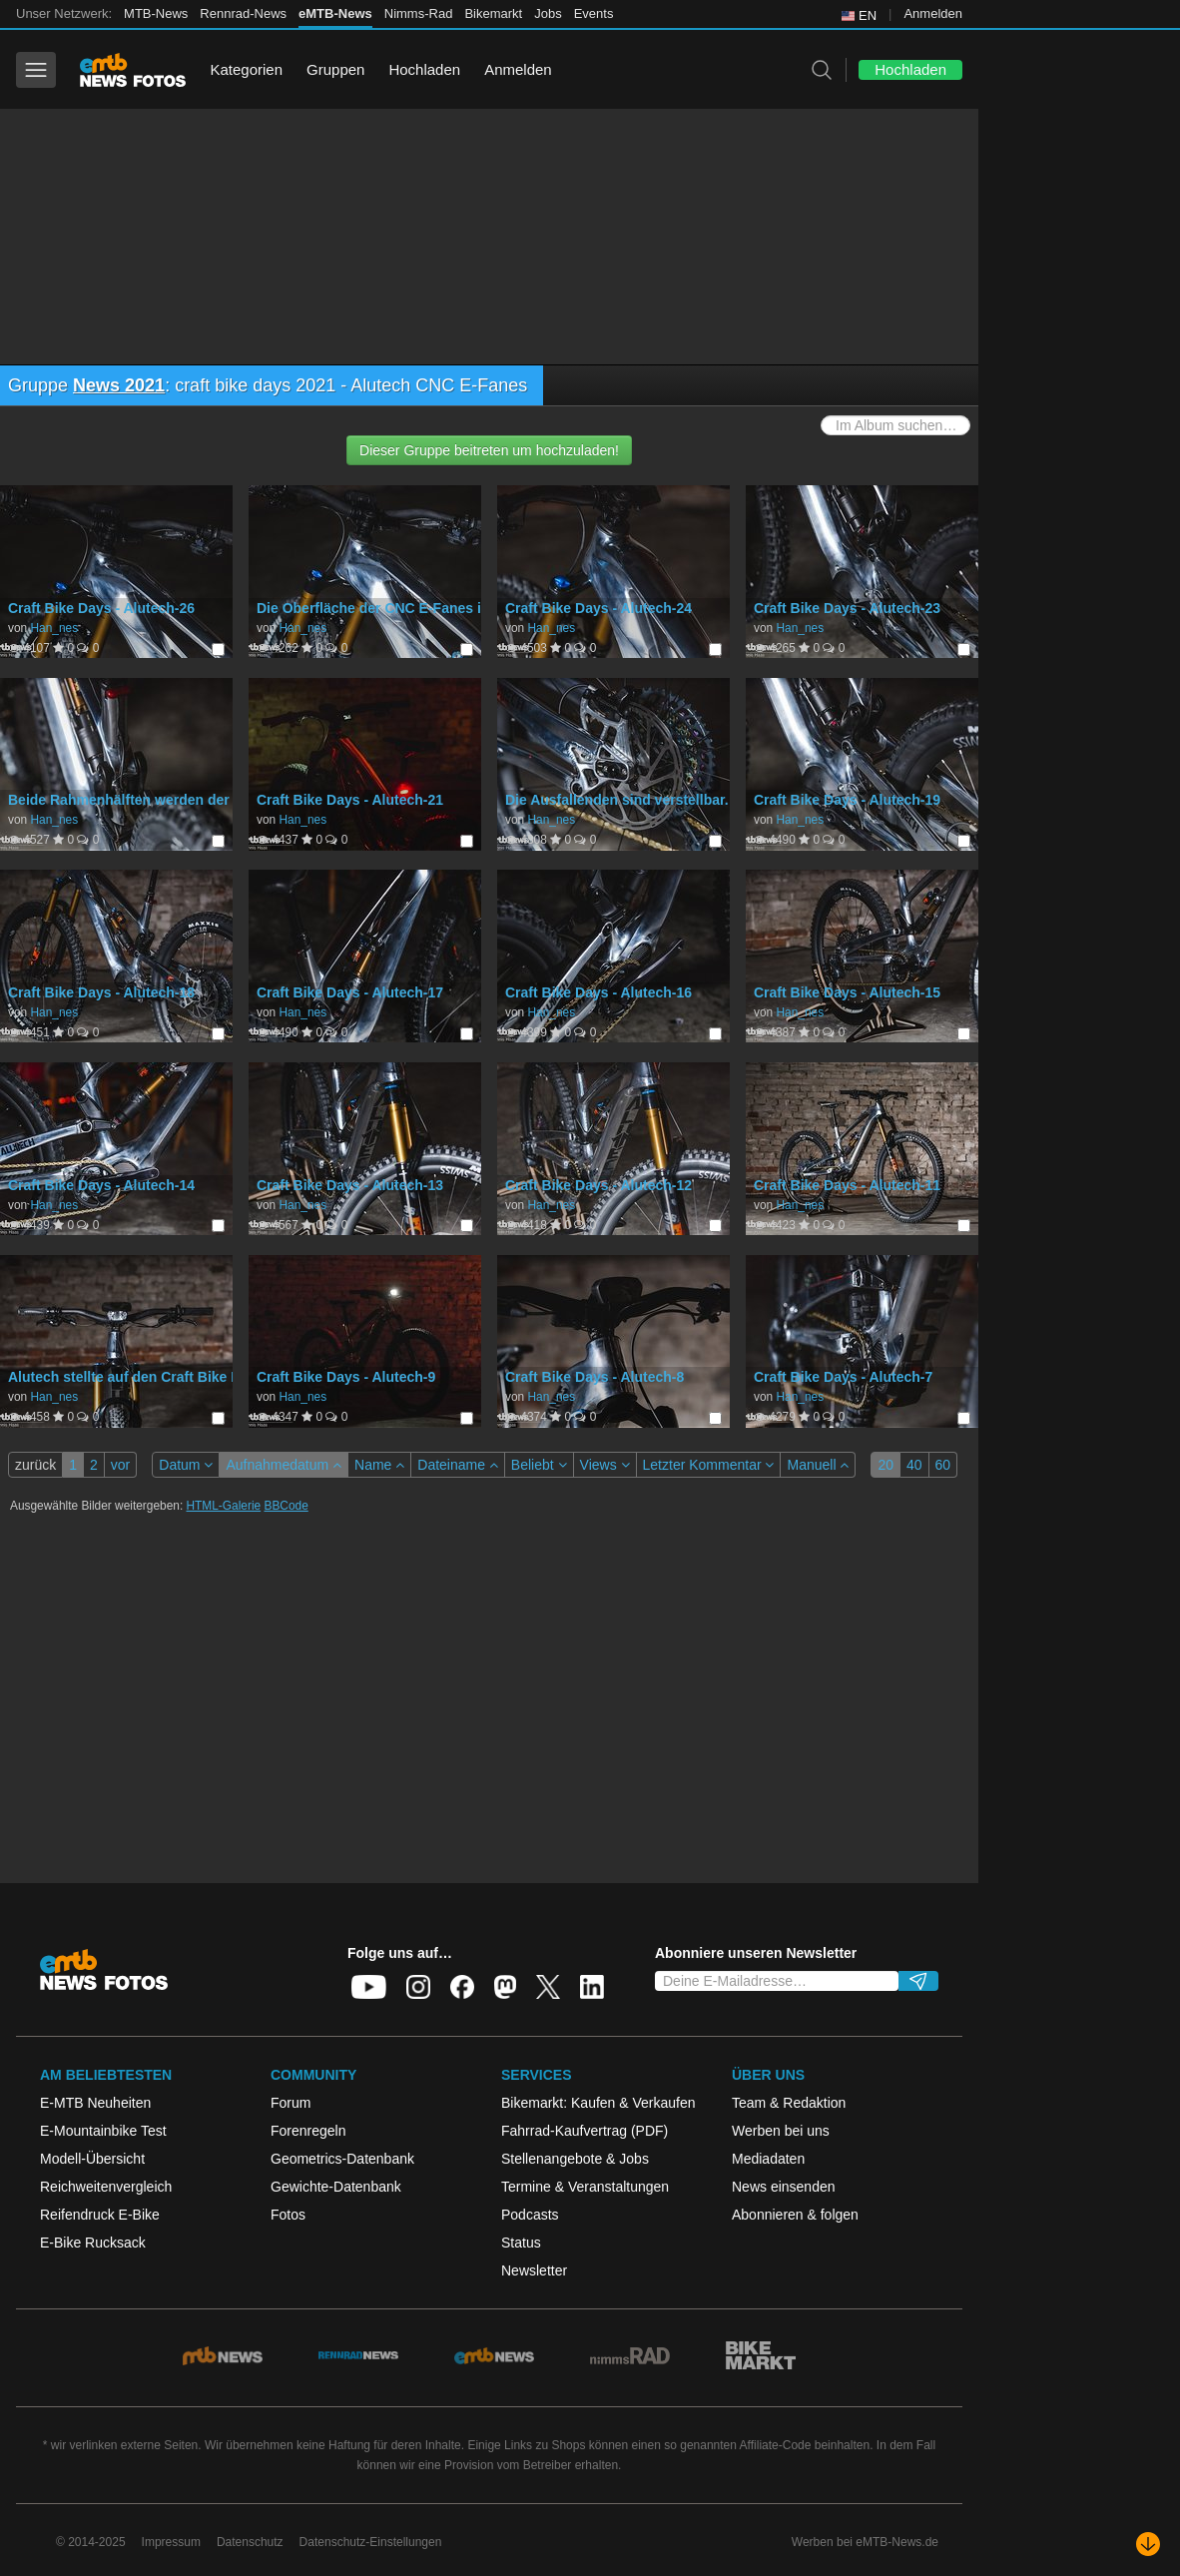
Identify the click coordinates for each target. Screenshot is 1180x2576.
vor (120, 1465)
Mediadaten (768, 2159)
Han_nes (54, 628)
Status (521, 2243)
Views (605, 1465)
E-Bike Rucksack (93, 2243)
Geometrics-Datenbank (342, 2159)
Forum (290, 2103)
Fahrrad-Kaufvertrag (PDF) (584, 2131)
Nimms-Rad (418, 13)
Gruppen (335, 69)
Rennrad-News (243, 13)
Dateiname (457, 1465)
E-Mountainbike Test (103, 2131)
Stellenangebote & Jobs (575, 2159)
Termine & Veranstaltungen (585, 2187)
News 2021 (119, 385)
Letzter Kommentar (709, 1465)
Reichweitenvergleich (106, 2187)
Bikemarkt (493, 13)
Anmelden (932, 13)
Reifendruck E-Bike (100, 2215)
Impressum (171, 2542)
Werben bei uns (781, 2131)
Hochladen (424, 69)
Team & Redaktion (789, 2103)
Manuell (818, 1465)
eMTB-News (335, 13)
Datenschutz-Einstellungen (370, 2542)
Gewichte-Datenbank (336, 2187)
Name (379, 1465)
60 (943, 1465)
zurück (35, 1465)
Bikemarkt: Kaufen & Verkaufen (598, 2103)
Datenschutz (250, 2542)
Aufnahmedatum (283, 1465)
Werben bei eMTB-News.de (865, 2542)
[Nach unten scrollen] (1148, 2544)
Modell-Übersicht (92, 2159)
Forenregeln (308, 2131)
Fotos (288, 2215)
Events (594, 13)
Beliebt (539, 1465)
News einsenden (784, 2187)
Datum (186, 1465)
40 (914, 1465)
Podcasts (530, 2215)
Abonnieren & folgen (795, 2215)
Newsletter (534, 2270)
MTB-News (156, 13)
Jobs (547, 13)
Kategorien (246, 69)
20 (885, 1465)
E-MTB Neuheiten (95, 2103)
